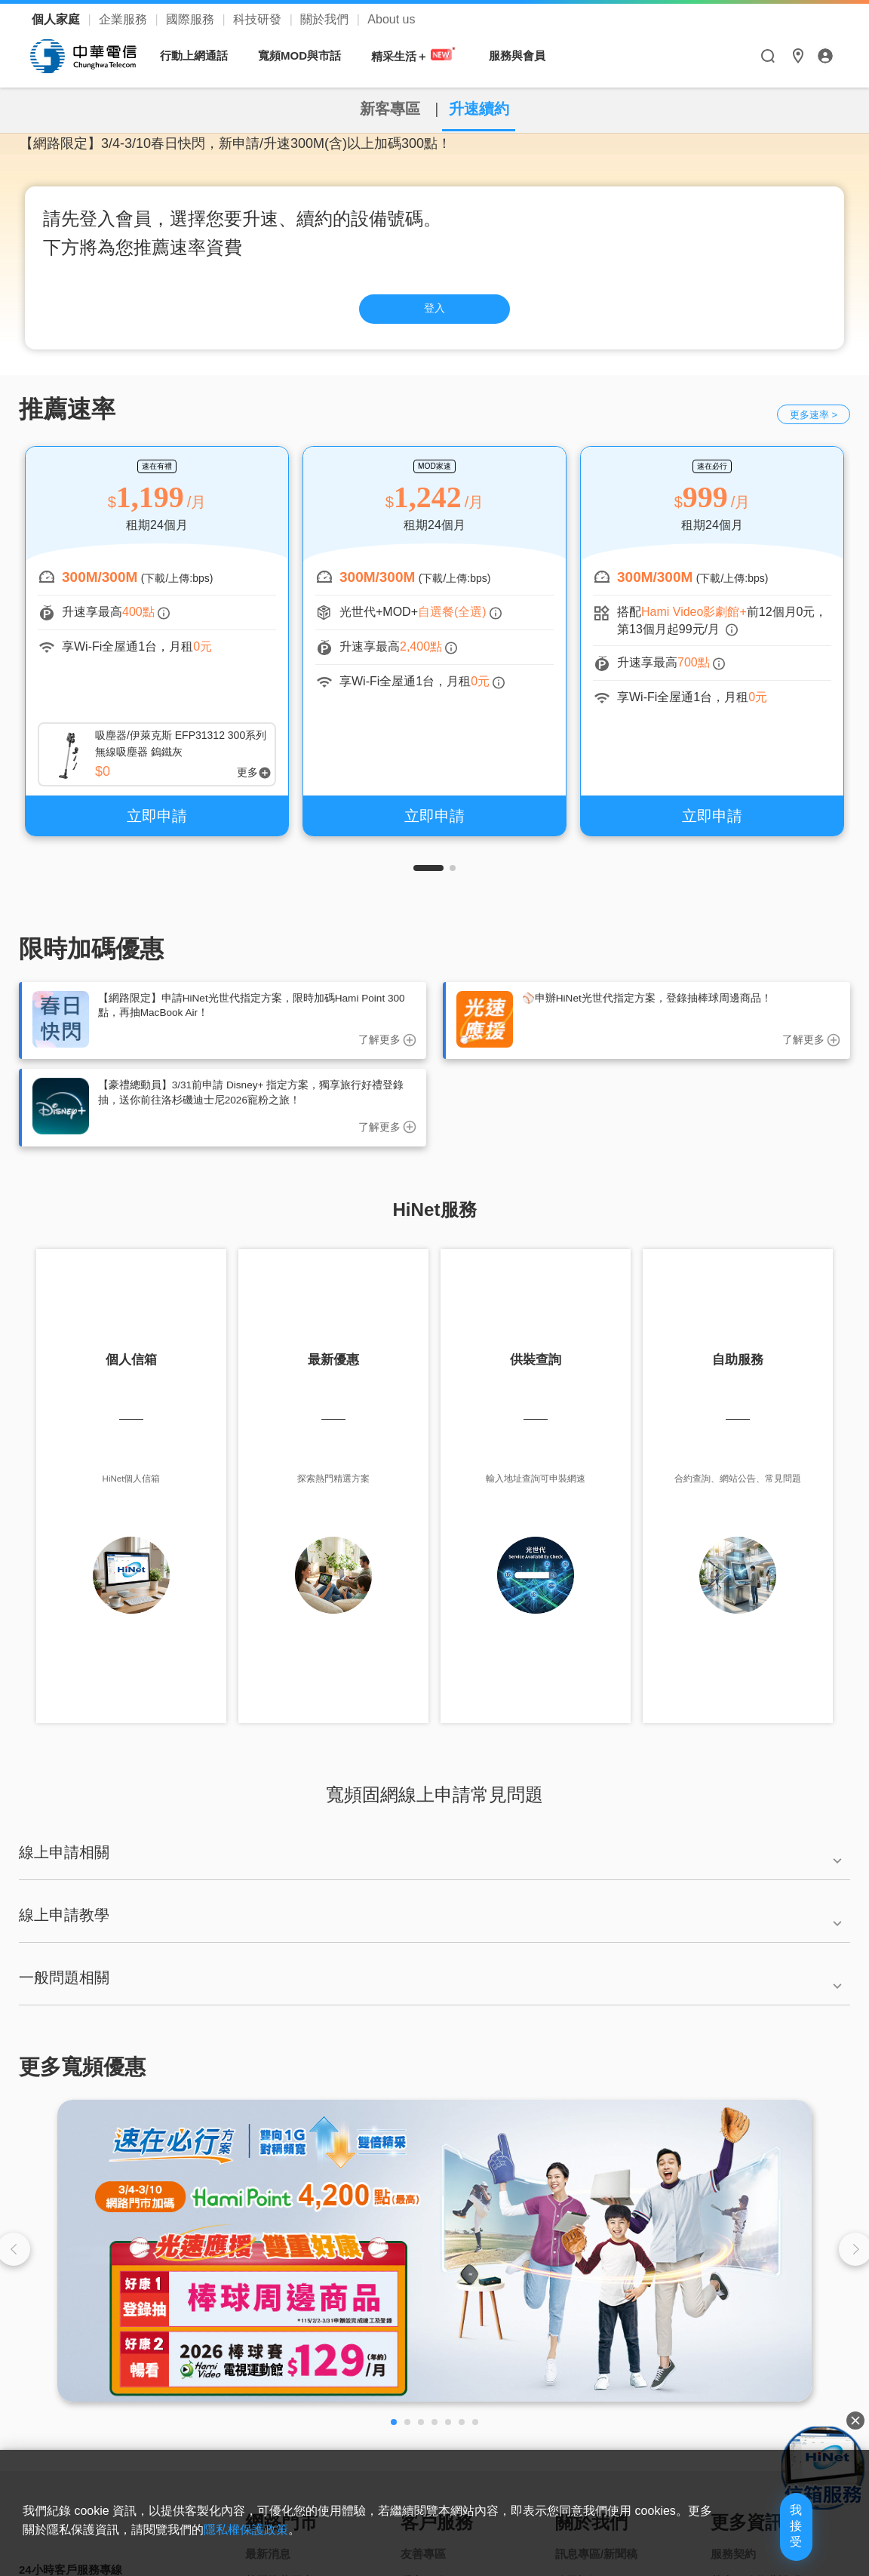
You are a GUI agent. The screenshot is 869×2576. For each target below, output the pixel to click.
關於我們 (326, 19)
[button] (428, 876)
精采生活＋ (422, 55)
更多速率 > (813, 421)
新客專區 (376, 108)
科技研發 (258, 19)
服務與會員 (524, 55)
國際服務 (191, 19)
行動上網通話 (201, 55)
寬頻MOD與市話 (307, 55)
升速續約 (492, 108)
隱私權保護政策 (323, 2550)
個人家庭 (57, 19)
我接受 (767, 2540)
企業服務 (124, 19)
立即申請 (157, 823)
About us (391, 19)
